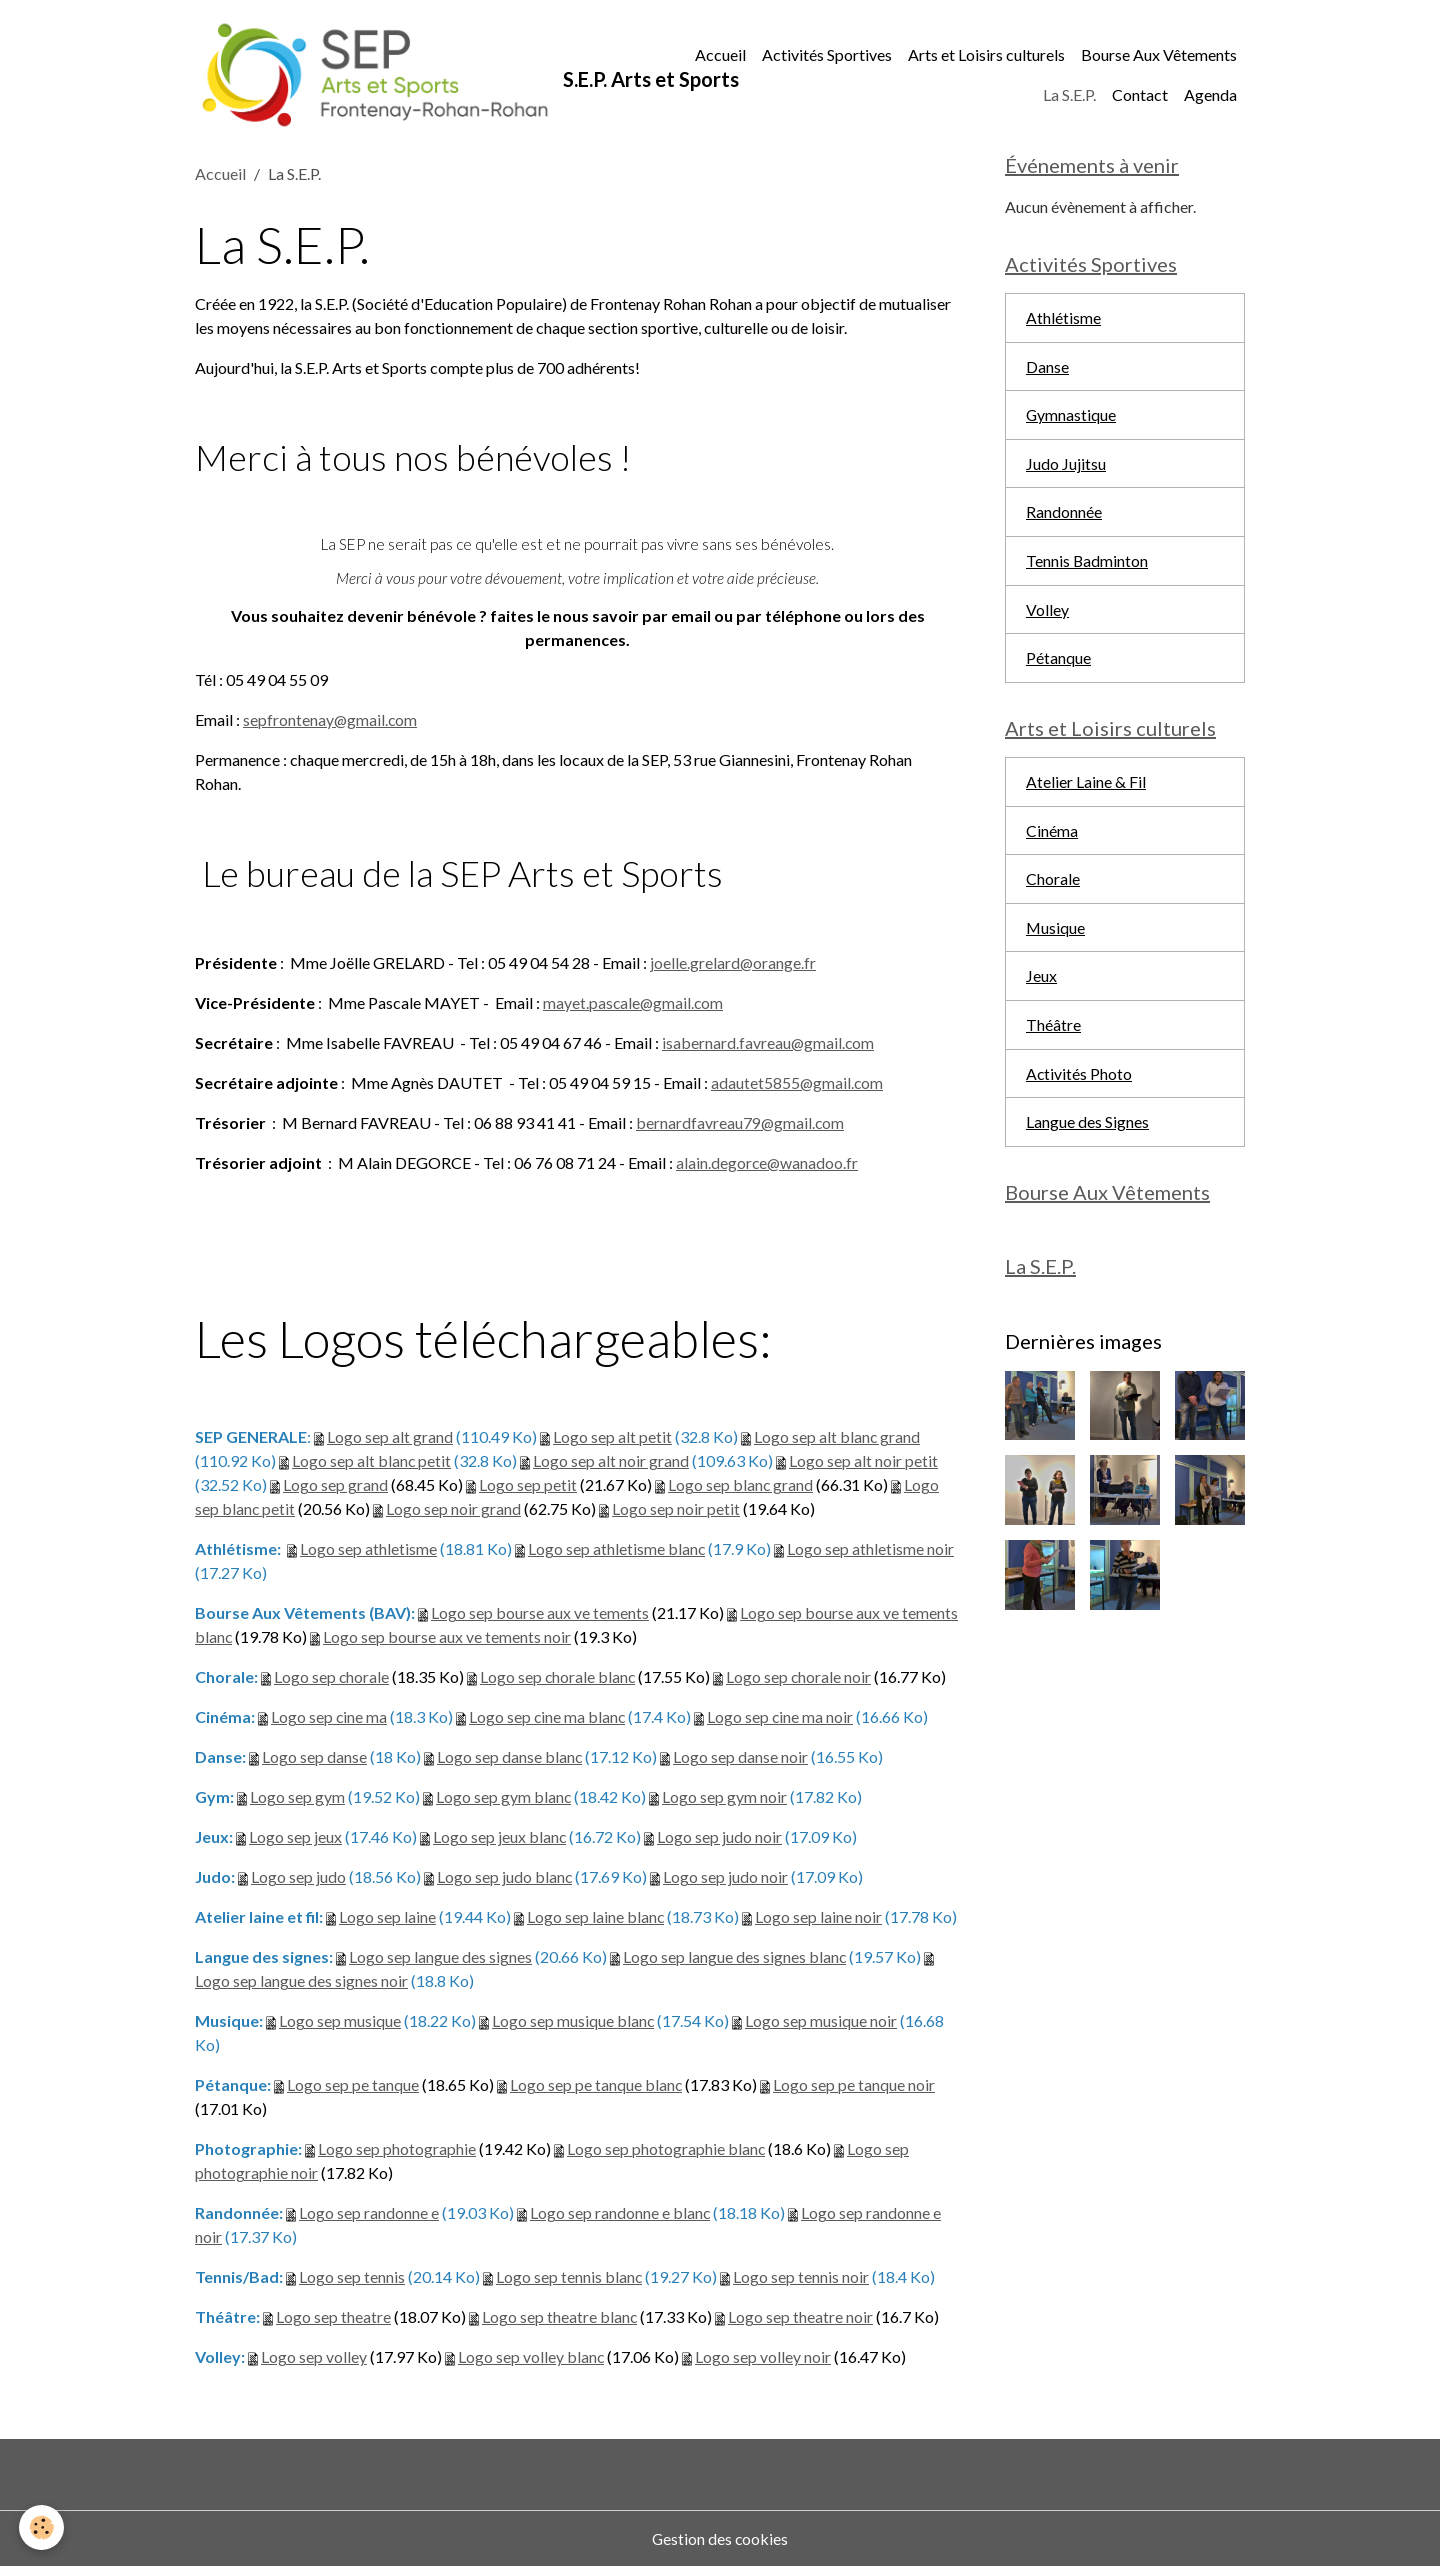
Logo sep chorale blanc (559, 1678)
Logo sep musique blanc (573, 2022)
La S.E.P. (1069, 95)
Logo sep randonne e (369, 2214)
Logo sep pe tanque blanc (596, 2086)
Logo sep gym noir (725, 1798)
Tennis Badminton (1087, 565)
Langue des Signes (1087, 1131)
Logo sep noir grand (454, 1510)
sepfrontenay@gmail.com (331, 720)
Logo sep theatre (333, 2318)
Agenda (1210, 95)
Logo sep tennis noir (802, 2278)
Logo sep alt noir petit (864, 1462)
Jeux (1041, 984)
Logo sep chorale (332, 1678)
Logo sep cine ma (329, 1718)
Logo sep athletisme (368, 1550)
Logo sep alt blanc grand (837, 1438)
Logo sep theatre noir (801, 2318)
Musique (1056, 935)
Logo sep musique (340, 2022)
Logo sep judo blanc (505, 1878)
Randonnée (1064, 516)
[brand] (410, 76)
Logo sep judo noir (720, 1838)
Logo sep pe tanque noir (855, 2086)
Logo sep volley (314, 2358)
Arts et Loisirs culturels (986, 55)
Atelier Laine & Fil (1086, 788)
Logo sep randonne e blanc (620, 2214)
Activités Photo (1079, 1082)
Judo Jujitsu (1066, 467)
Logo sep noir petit (677, 1510)
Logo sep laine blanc (596, 1918)
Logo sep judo (298, 1878)
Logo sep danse (314, 1758)
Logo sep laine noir (819, 1918)
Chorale (1053, 886)
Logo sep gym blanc (504, 1798)
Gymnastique (1071, 418)
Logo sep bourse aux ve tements (540, 1614)
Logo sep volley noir (764, 2358)
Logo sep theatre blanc (560, 2318)
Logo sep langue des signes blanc (735, 1958)
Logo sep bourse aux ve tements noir (448, 1638)
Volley (1047, 614)
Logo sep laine (387, 1918)
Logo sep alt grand (390, 1438)
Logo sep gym (297, 1798)
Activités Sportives (827, 55)
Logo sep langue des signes (440, 1958)
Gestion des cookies (720, 2540)
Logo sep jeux (295, 1838)
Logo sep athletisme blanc (617, 1550)
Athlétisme (1063, 320)
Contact (1140, 95)
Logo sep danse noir (741, 1758)
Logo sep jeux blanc (500, 1838)
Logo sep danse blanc (510, 1758)
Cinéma (1052, 837)
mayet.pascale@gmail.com (634, 1003)
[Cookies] (42, 2527)
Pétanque (1058, 663)
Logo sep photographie (397, 2150)
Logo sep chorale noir (802, 1678)
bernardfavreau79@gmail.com (741, 1123)
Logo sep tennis (352, 2278)
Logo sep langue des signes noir (301, 1982)
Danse (1047, 369)
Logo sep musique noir (822, 2022)
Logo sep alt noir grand (612, 1462)
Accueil (720, 55)
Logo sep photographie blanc (666, 2150)
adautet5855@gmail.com (798, 1083)
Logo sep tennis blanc (569, 2278)
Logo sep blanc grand (741, 1486)
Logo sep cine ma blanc (549, 1718)
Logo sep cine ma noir (783, 1718)
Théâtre (1053, 1033)
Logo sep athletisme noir (871, 1550)
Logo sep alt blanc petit (372, 1462)
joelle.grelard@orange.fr (733, 963)
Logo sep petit (528, 1486)
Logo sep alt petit (612, 1438)
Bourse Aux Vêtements (1159, 55)
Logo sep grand (335, 1486)
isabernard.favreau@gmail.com (769, 1043)
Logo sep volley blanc (531, 2358)
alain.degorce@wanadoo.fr (768, 1163)
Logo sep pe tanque (353, 2086)
